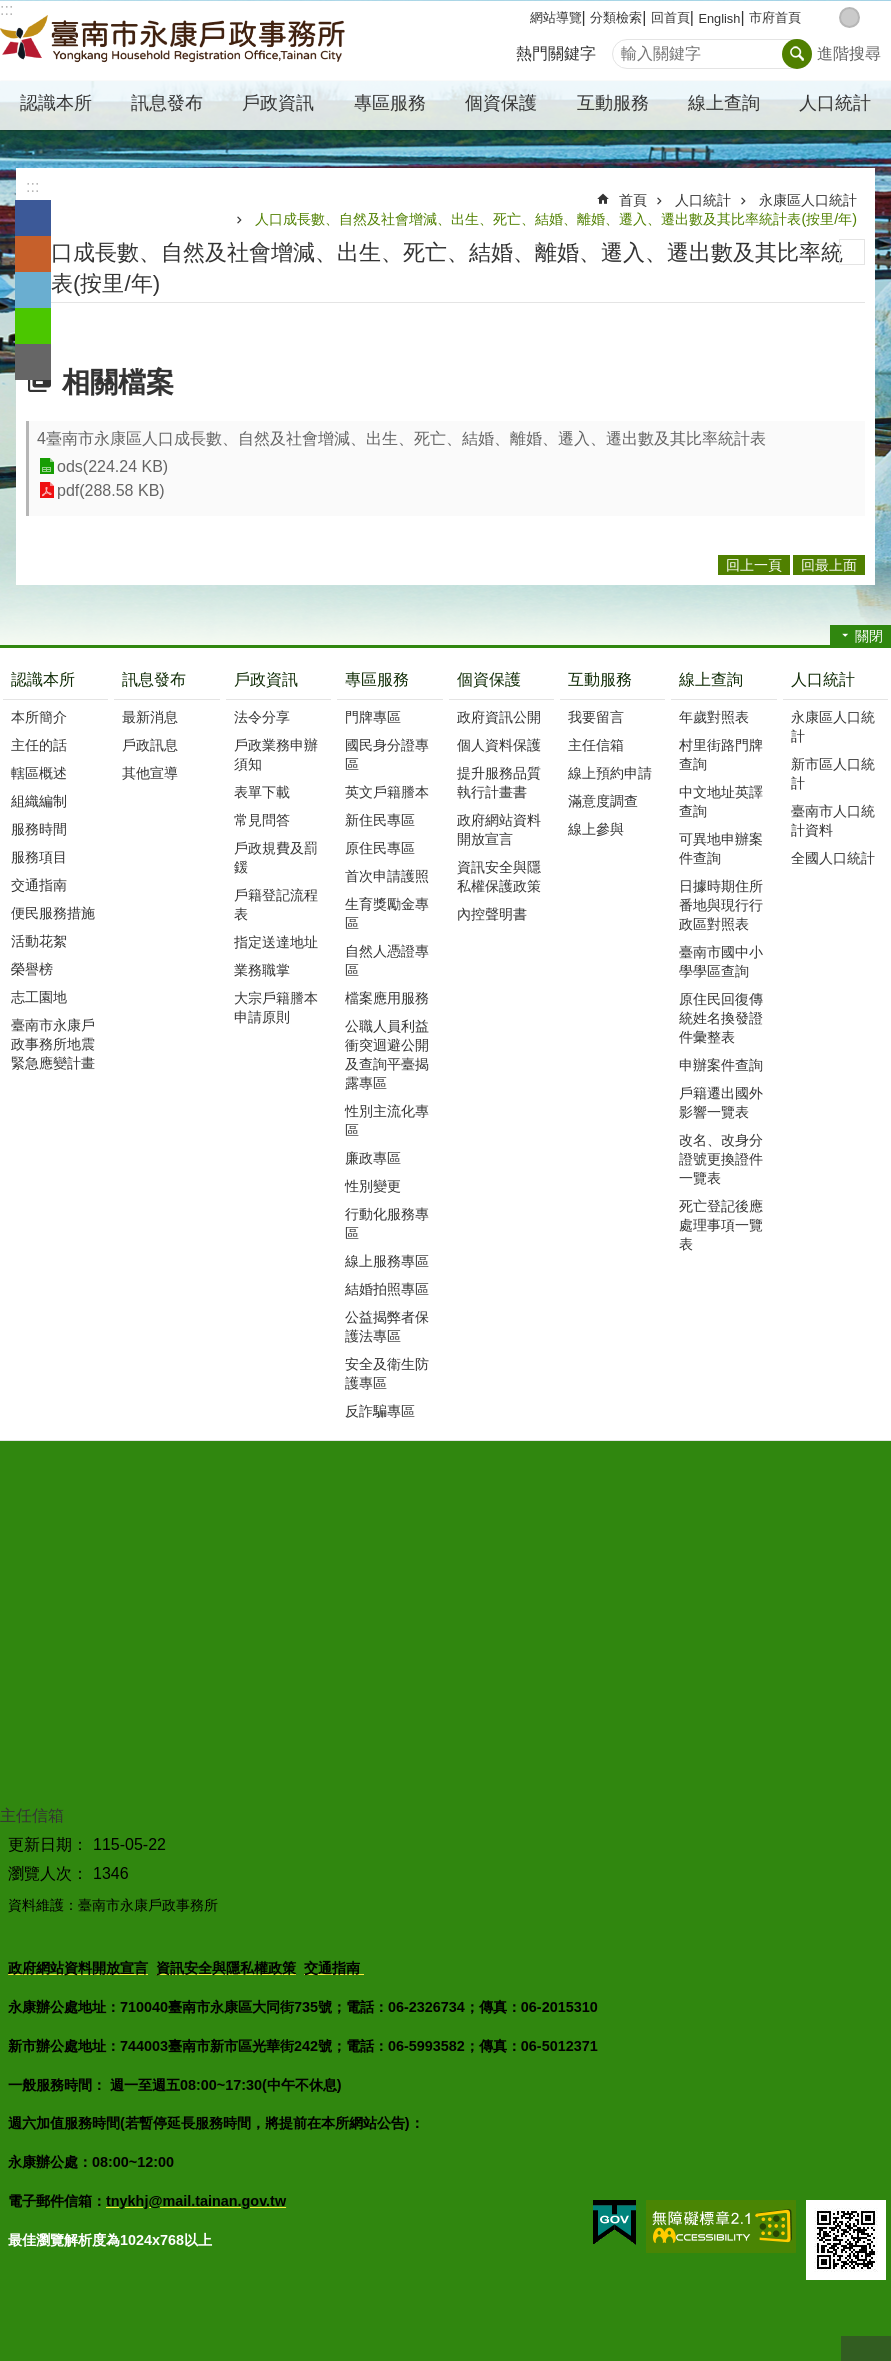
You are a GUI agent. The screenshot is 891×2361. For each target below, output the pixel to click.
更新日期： (48, 1844)
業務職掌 (262, 970)
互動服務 (600, 679)
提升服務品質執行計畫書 (499, 782)
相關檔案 (118, 382)
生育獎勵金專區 (387, 913)
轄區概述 (39, 773)
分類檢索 (616, 17)
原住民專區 (380, 848)
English (719, 18)
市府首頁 (775, 17)
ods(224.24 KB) (112, 466)
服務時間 (39, 829)
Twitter (33, 290)
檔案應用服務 (387, 998)
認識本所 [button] (56, 103)
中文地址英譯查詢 (721, 801)
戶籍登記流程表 (276, 904)
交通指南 (39, 885)
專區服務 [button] (390, 103)
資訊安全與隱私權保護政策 (499, 876)
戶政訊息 (150, 745)
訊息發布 (154, 679)
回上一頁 (754, 565)
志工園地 (39, 997)
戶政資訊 (266, 679)
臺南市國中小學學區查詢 (721, 961)
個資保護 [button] (501, 103)
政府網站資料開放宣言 (499, 829)
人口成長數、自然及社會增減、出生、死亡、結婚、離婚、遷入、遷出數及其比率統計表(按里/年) (556, 219)
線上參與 (596, 829)
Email (33, 362)
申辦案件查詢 (721, 1065)
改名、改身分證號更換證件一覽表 (721, 1159)
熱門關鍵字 (556, 53)
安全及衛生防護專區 (387, 1373)
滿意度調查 (603, 801)
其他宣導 (150, 773)
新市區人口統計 (833, 773)
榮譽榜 (32, 969)
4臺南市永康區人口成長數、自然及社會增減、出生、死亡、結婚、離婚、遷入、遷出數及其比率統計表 (401, 438)
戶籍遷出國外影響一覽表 (721, 1102)
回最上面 (866, 2348)
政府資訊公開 (499, 717)
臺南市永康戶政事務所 (175, 41)
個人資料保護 (499, 745)
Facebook (33, 218)
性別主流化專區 (387, 1120)
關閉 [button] (869, 636)
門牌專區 (373, 717)
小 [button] (828, 17)
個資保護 (489, 679)
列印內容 (852, 252)
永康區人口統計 (808, 200)
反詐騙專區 (380, 1411)
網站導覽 (556, 17)
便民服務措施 (53, 913)
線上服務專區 (387, 1261)
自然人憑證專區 (387, 960)
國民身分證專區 (387, 754)
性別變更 (373, 1186)
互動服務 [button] (613, 103)
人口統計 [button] (835, 103)
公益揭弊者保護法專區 (387, 1326)
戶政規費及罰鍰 (276, 857)
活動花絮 (39, 941)
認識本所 (43, 679)
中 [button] (849, 17)
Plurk (33, 254)
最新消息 (150, 717)
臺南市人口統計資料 (833, 820)
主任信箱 (596, 745)
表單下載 (262, 792)
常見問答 (262, 820)
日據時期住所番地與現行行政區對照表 (721, 905)
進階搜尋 (849, 53)
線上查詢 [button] (724, 103)
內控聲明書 (492, 914)
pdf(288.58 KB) (111, 490)
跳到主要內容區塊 (10, 10)
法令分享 (262, 717)
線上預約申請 (610, 773)
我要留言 (596, 717)
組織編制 (39, 801)
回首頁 (670, 17)
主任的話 (39, 745)
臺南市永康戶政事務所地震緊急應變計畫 (53, 1044)
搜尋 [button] (797, 54)
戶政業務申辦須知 (276, 754)
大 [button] (870, 17)
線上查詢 (711, 679)
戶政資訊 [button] (278, 103)
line (33, 326)
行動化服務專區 (387, 1223)
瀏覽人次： (48, 1873)
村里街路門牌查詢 (721, 754)
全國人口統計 (833, 858)
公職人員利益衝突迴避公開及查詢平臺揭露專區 (387, 1054)
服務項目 (39, 857)
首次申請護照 (387, 876)
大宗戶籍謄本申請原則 (276, 1007)
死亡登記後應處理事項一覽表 (721, 1225)
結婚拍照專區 (387, 1289)
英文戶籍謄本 (387, 792)
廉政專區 (373, 1158)
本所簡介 (39, 717)
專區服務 (377, 679)
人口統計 (703, 200)
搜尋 (628, 48)
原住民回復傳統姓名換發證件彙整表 (721, 1018)
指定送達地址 (276, 942)
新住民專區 (380, 820)
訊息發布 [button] (167, 103)
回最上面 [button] (829, 565)
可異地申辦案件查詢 (721, 848)
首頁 (633, 200)
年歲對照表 (714, 717)
